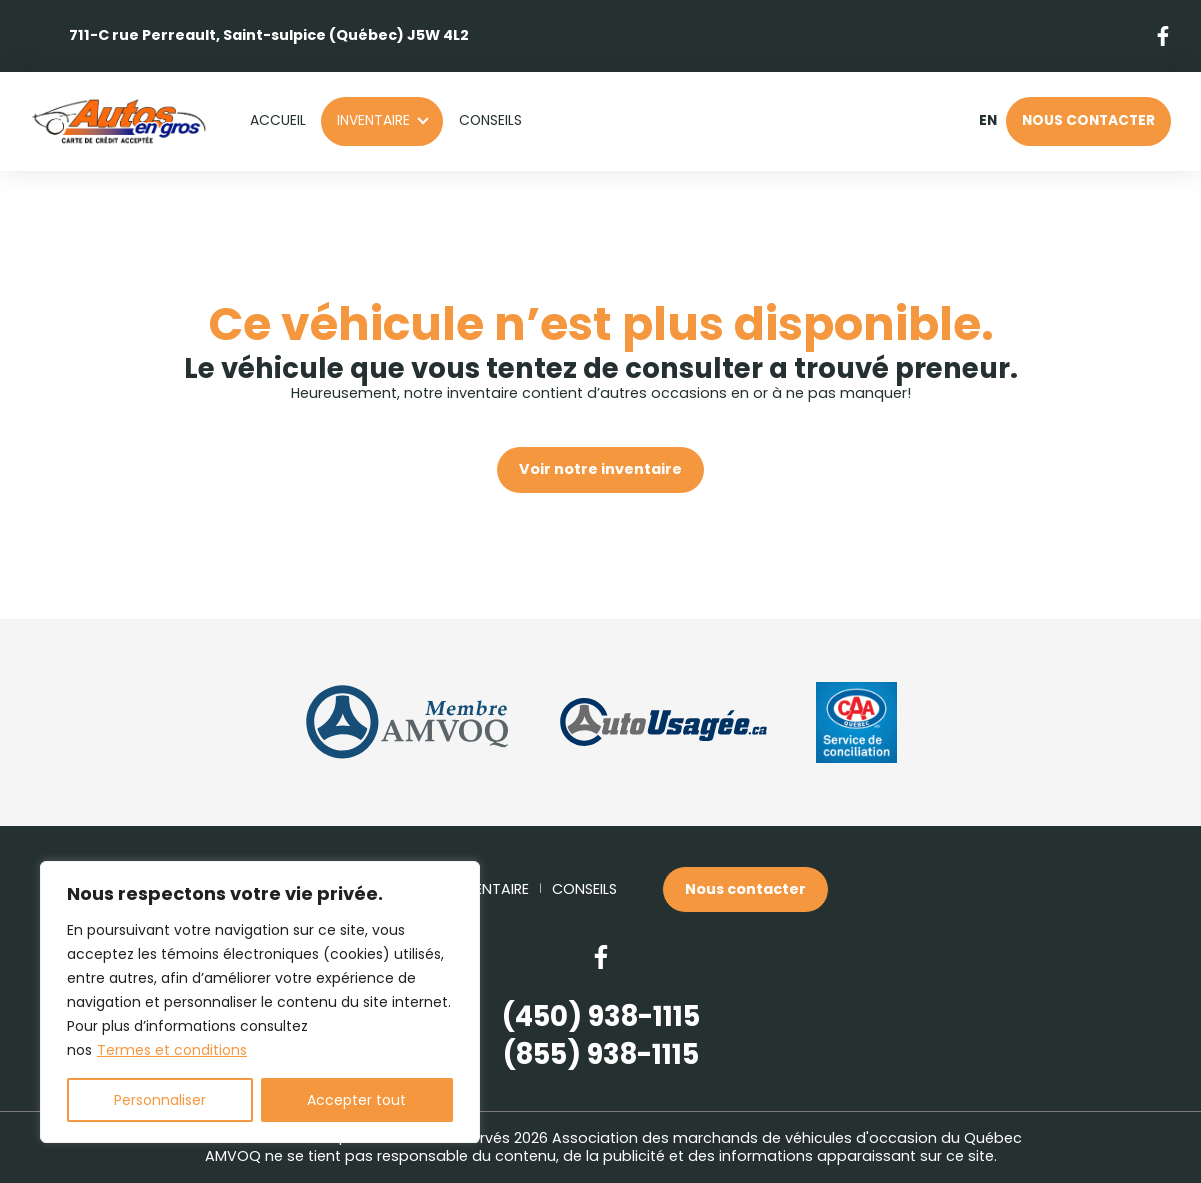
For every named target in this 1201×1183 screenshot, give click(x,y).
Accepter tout (356, 1100)
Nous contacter (1088, 120)
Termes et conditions (172, 1050)
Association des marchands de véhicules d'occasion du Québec (787, 1138)
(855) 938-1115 (601, 1054)
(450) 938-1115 (601, 1016)
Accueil (278, 120)
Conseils (490, 120)
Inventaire (373, 120)
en (987, 121)
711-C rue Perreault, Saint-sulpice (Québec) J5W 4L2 (269, 35)
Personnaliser (160, 1100)
